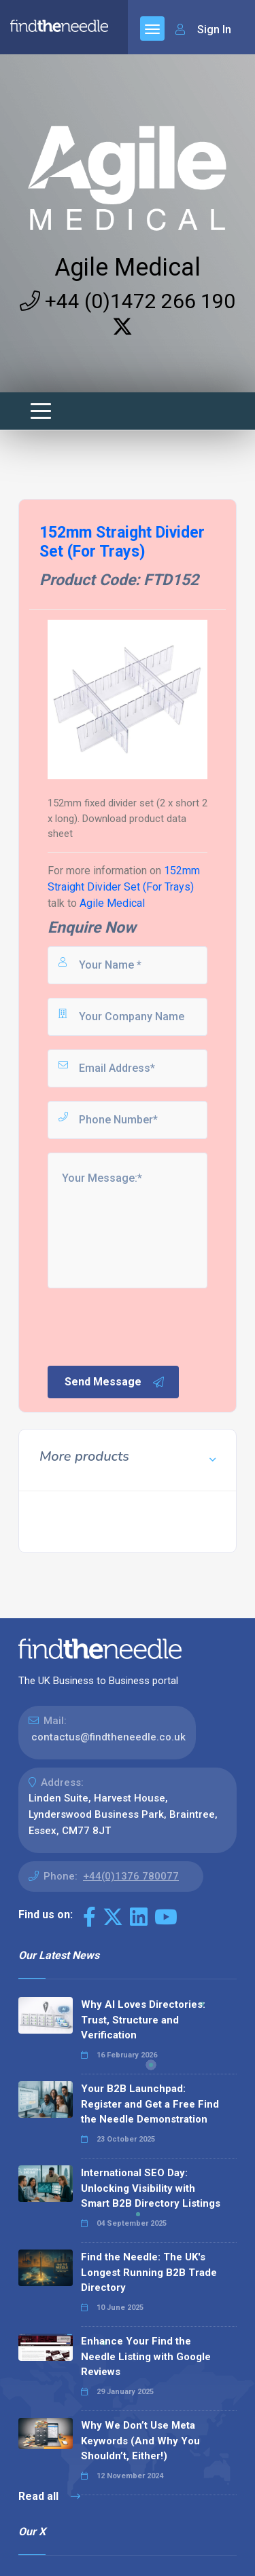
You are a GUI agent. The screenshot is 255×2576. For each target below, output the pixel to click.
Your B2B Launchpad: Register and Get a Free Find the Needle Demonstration (150, 2104)
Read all (49, 2496)
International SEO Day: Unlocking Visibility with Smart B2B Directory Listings (150, 2188)
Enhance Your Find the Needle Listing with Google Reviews (146, 2356)
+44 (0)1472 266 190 (127, 301)
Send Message (115, 1382)
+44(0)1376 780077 (131, 1876)
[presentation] (149, 1325)
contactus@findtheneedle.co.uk (108, 1737)
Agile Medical (127, 267)
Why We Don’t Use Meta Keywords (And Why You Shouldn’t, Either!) (140, 2440)
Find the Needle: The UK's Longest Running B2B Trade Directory (149, 2272)
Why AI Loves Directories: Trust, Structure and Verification (143, 2019)
